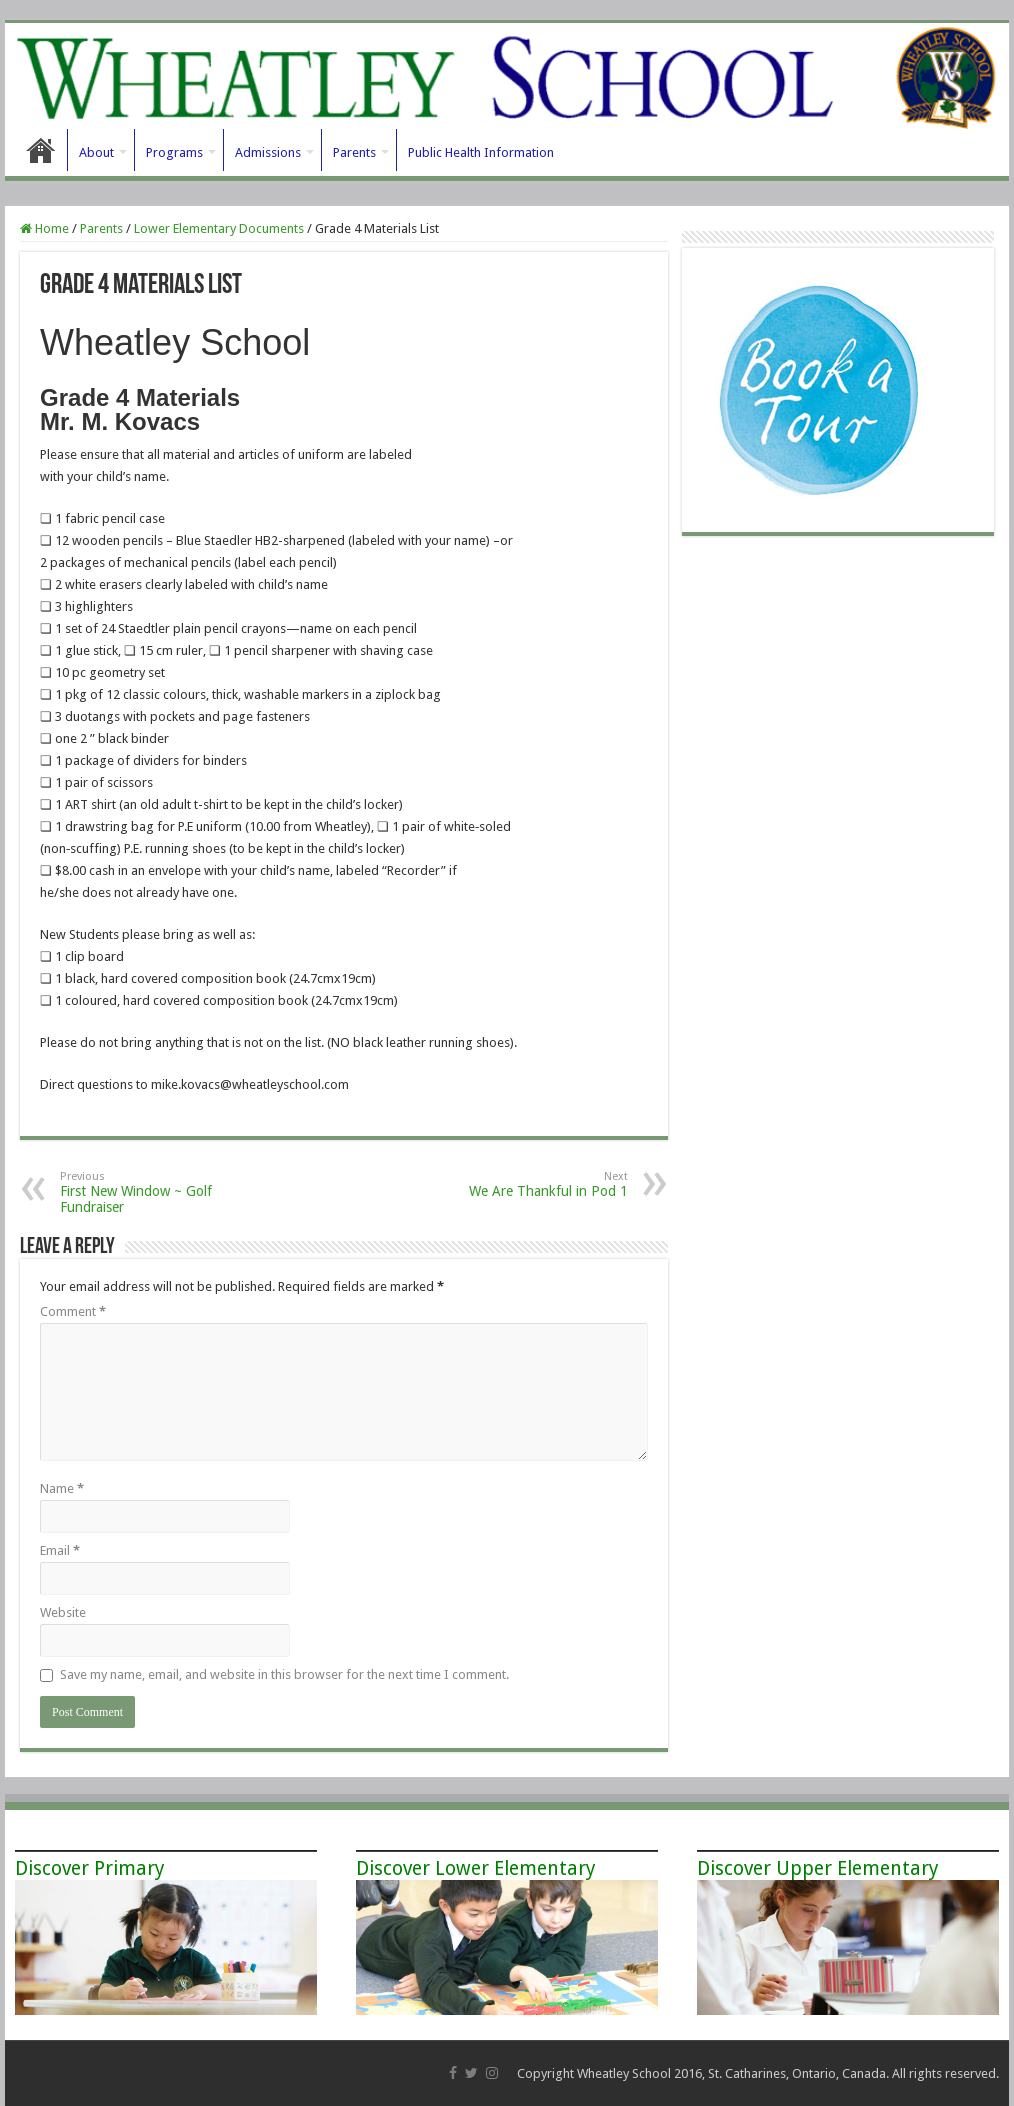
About (96, 152)
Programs (174, 152)
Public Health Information (481, 152)
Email (60, 1550)
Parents (354, 152)
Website (63, 1612)
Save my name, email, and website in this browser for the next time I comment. (284, 1674)
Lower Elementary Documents (219, 228)
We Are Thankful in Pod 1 (525, 1184)
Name (62, 1488)
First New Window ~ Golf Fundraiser (162, 1192)
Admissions (268, 152)
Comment (73, 1311)
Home (41, 150)
